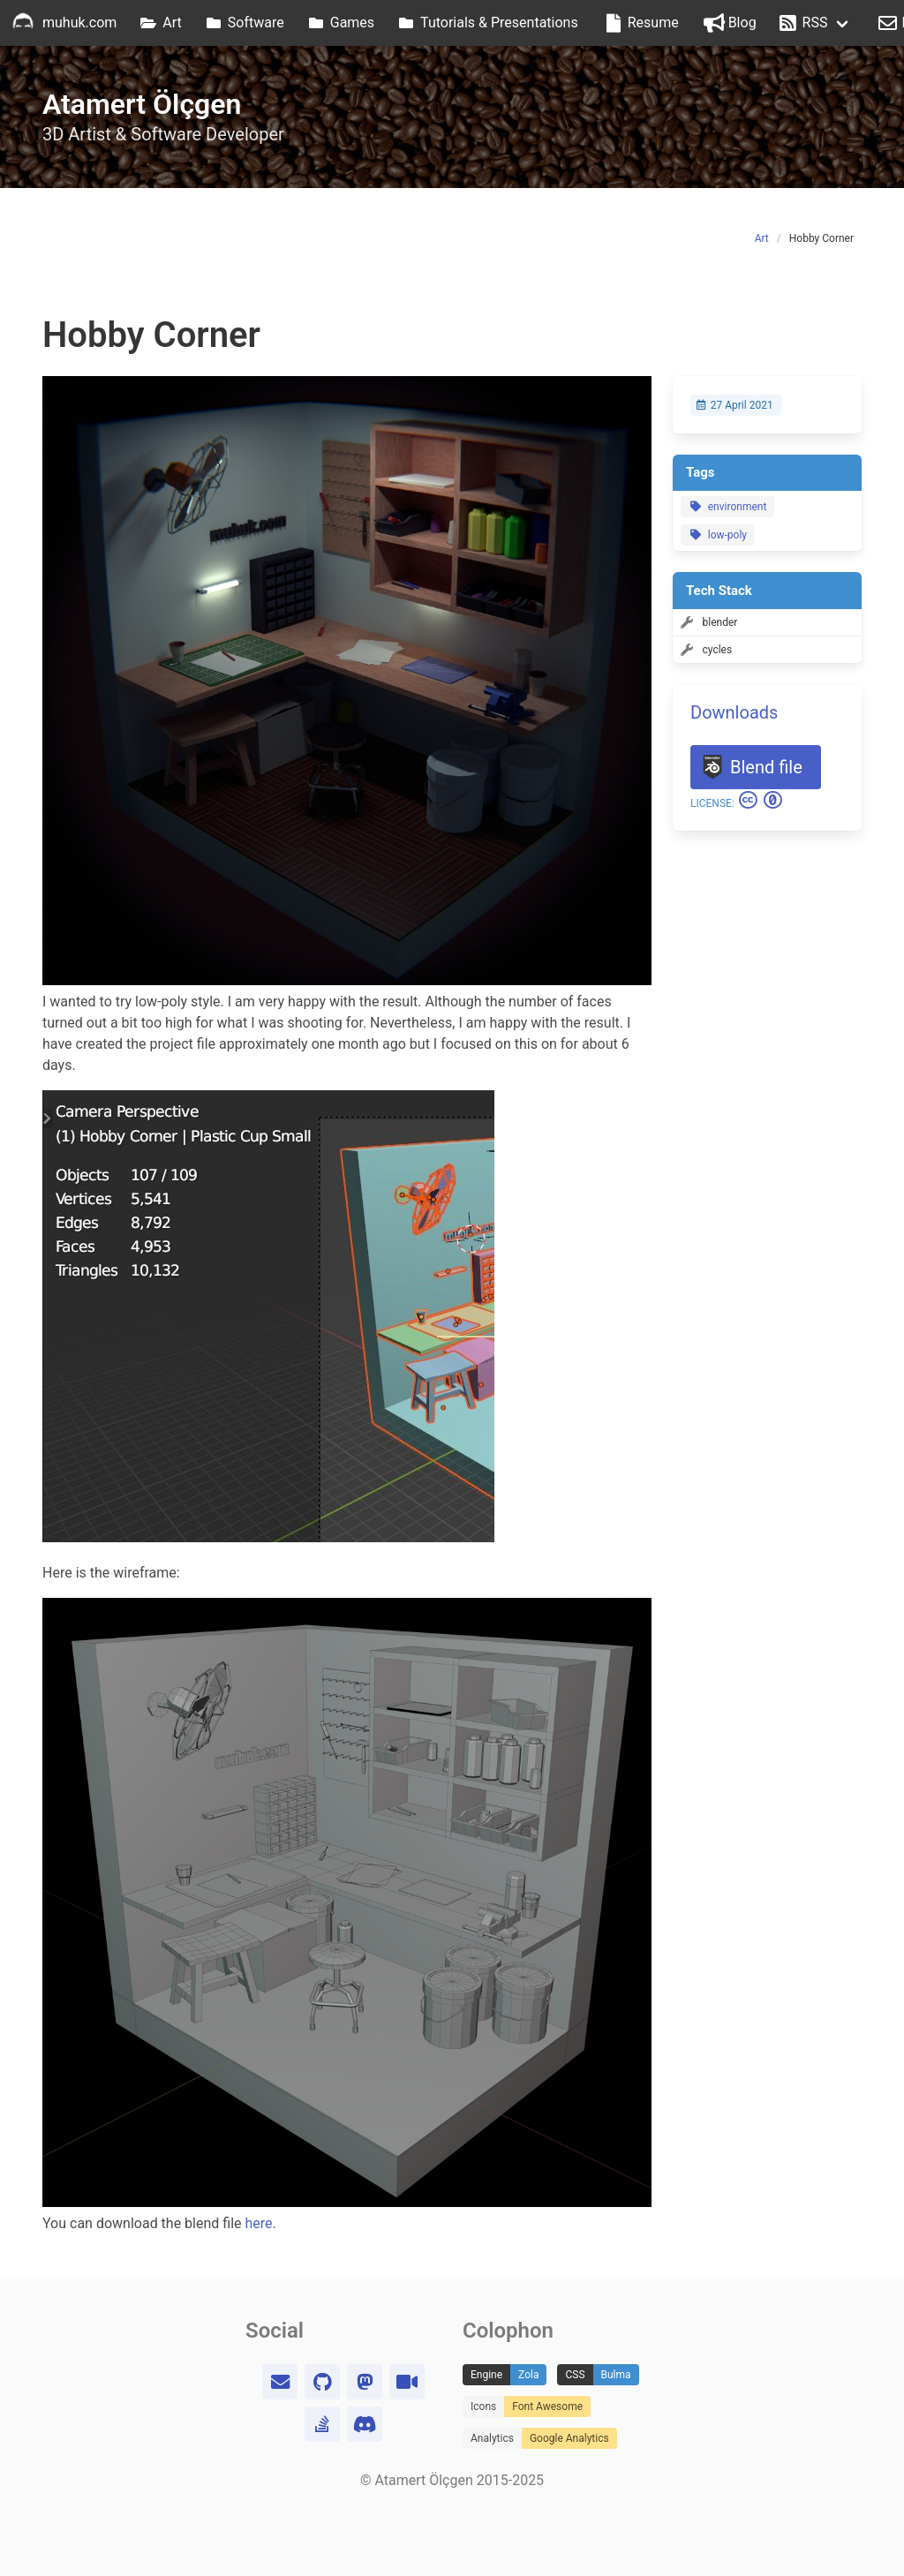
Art (762, 238)
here (259, 2223)
